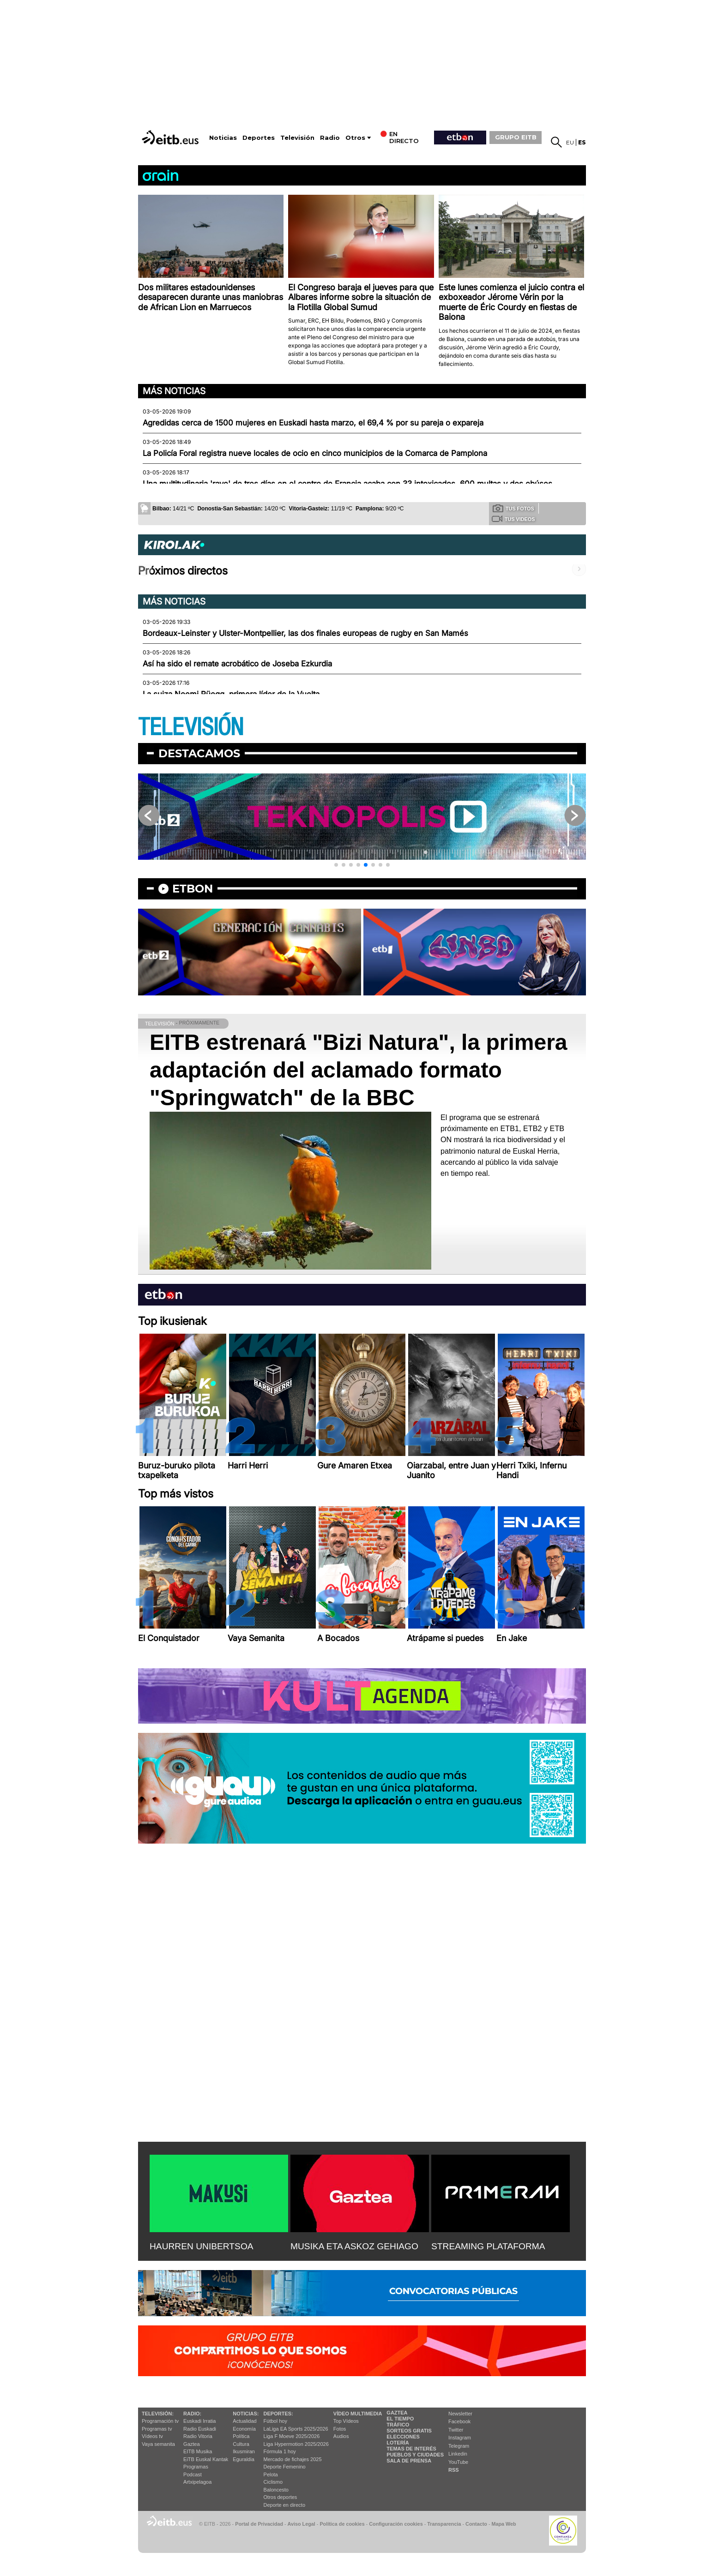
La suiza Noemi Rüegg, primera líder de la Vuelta (231, 694)
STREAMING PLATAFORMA (488, 2246)
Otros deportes (280, 2497)
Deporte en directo (285, 2505)
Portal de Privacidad (259, 2524)
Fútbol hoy (275, 2421)
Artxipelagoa (197, 2482)
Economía (244, 2429)
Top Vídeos (346, 2421)
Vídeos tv (152, 2436)
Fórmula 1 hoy (280, 2451)
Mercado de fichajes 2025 (293, 2459)
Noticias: (246, 2413)
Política (241, 2436)
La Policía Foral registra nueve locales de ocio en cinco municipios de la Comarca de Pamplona (315, 453)
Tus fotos (513, 508)
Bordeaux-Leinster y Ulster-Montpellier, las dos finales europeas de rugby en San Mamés (305, 633)
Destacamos (199, 753)
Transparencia (444, 2524)
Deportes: (278, 2413)
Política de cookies (342, 2524)
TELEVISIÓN (190, 727)
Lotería (397, 2442)
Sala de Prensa (408, 2460)
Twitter (455, 2429)
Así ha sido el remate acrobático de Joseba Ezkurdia (237, 663)
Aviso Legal (301, 2524)
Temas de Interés (411, 2448)
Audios (341, 2436)
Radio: (192, 2413)
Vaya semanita (158, 2444)
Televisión (297, 137)
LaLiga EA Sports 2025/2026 (296, 2429)
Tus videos (513, 519)
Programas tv (157, 2429)
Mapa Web (503, 2524)
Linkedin (457, 2453)
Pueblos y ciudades (415, 2454)
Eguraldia (243, 2459)
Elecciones (403, 2436)
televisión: (158, 2413)
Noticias (223, 137)
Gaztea (191, 2444)
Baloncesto (276, 2489)
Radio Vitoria (197, 2436)
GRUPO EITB (516, 137)
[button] (336, 865)
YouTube (458, 2462)
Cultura (241, 2444)
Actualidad (244, 2421)
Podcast (192, 2474)
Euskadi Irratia (199, 2421)
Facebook (459, 2421)
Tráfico (397, 2424)
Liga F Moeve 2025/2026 (292, 2436)
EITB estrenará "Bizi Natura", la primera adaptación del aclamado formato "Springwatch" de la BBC (358, 1070)
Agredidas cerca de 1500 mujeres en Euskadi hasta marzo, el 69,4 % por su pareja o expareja (313, 422)
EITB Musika (197, 2451)
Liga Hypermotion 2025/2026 (296, 2444)
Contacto (476, 2524)
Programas (195, 2466)
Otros (355, 137)
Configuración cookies (395, 2524)
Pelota (271, 2474)
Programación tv (160, 2421)
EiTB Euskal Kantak (205, 2459)
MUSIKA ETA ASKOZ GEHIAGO (354, 2246)
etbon (192, 888)
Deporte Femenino (285, 2466)
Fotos (339, 2429)
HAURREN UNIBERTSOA (201, 2246)
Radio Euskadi (199, 2429)
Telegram (458, 2446)
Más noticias (174, 390)
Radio (330, 137)
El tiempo (400, 2418)
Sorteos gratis (409, 2430)
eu (570, 142)
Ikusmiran (244, 2451)
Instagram (459, 2437)
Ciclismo (273, 2482)
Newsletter (460, 2413)
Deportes (258, 137)
